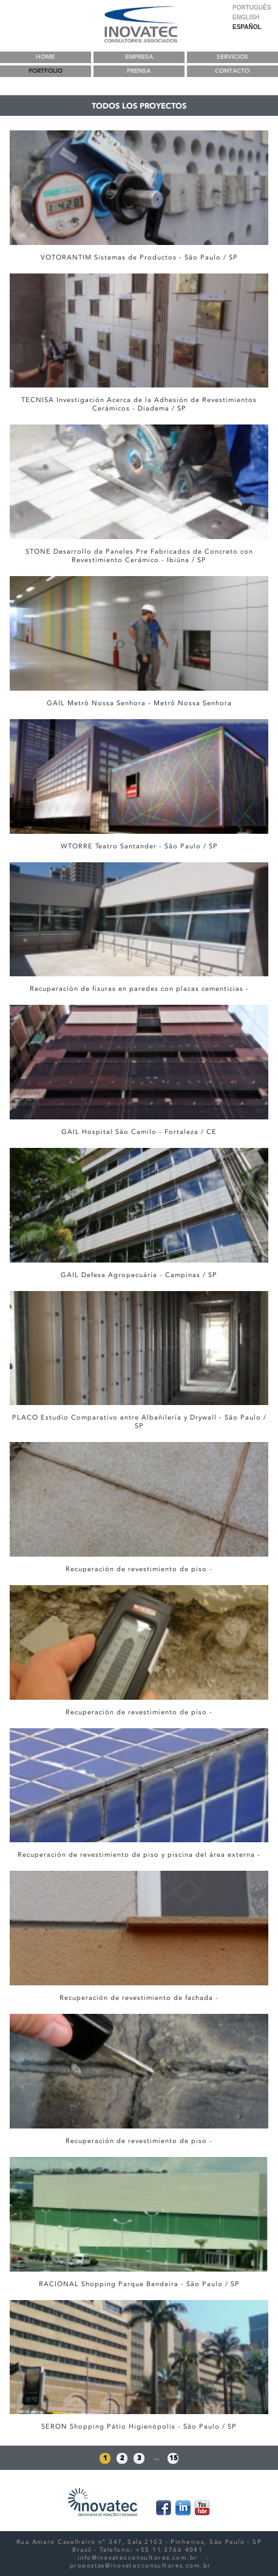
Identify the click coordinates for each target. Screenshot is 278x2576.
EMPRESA (139, 57)
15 (173, 2458)
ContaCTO (232, 71)
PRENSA (139, 71)
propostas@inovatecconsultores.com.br (140, 2565)
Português (251, 7)
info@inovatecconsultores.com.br (137, 2557)
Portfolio (46, 71)
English (245, 17)
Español (247, 27)
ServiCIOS (232, 57)
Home (45, 57)
